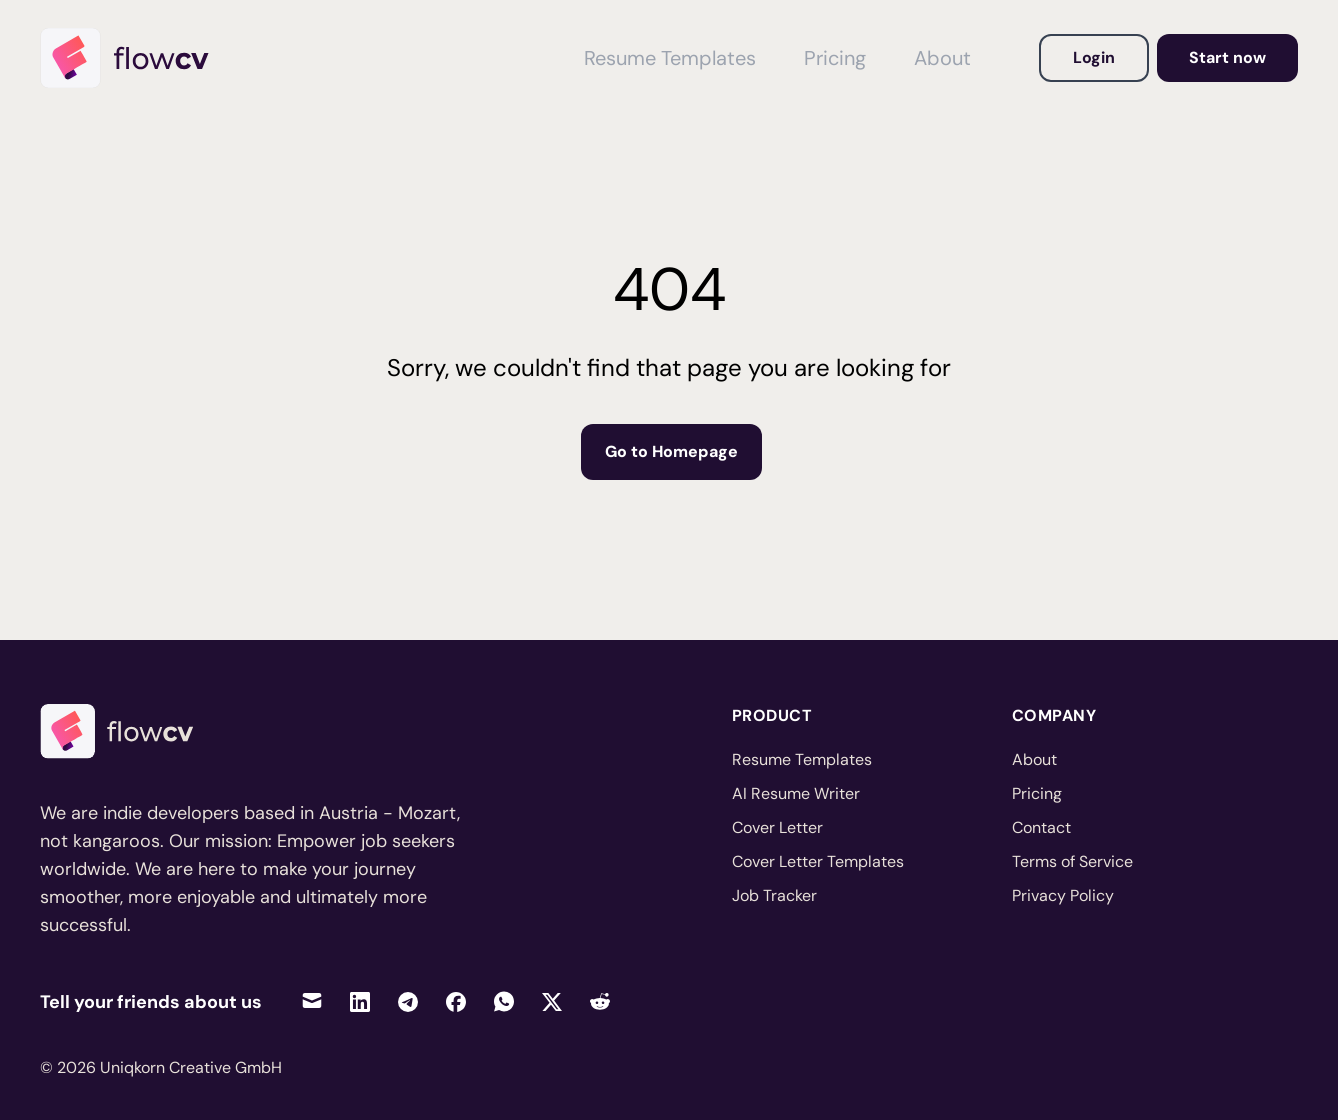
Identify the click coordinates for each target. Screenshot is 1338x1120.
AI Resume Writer (796, 793)
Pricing (1037, 793)
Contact (1041, 827)
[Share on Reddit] (600, 1001)
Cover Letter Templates (818, 861)
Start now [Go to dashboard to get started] (1227, 57)
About (1034, 759)
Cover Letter (777, 827)
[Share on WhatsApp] (504, 1001)
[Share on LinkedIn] (360, 1001)
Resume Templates (802, 759)
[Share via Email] (312, 1001)
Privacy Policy (1063, 895)
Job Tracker (774, 895)
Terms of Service (1072, 861)
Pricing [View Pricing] (835, 58)
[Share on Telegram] (408, 1001)
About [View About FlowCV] (942, 58)
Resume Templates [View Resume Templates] (670, 58)
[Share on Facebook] (456, 1001)
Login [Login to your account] (1094, 57)
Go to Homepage (671, 451)
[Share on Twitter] (552, 1001)
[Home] (134, 58)
